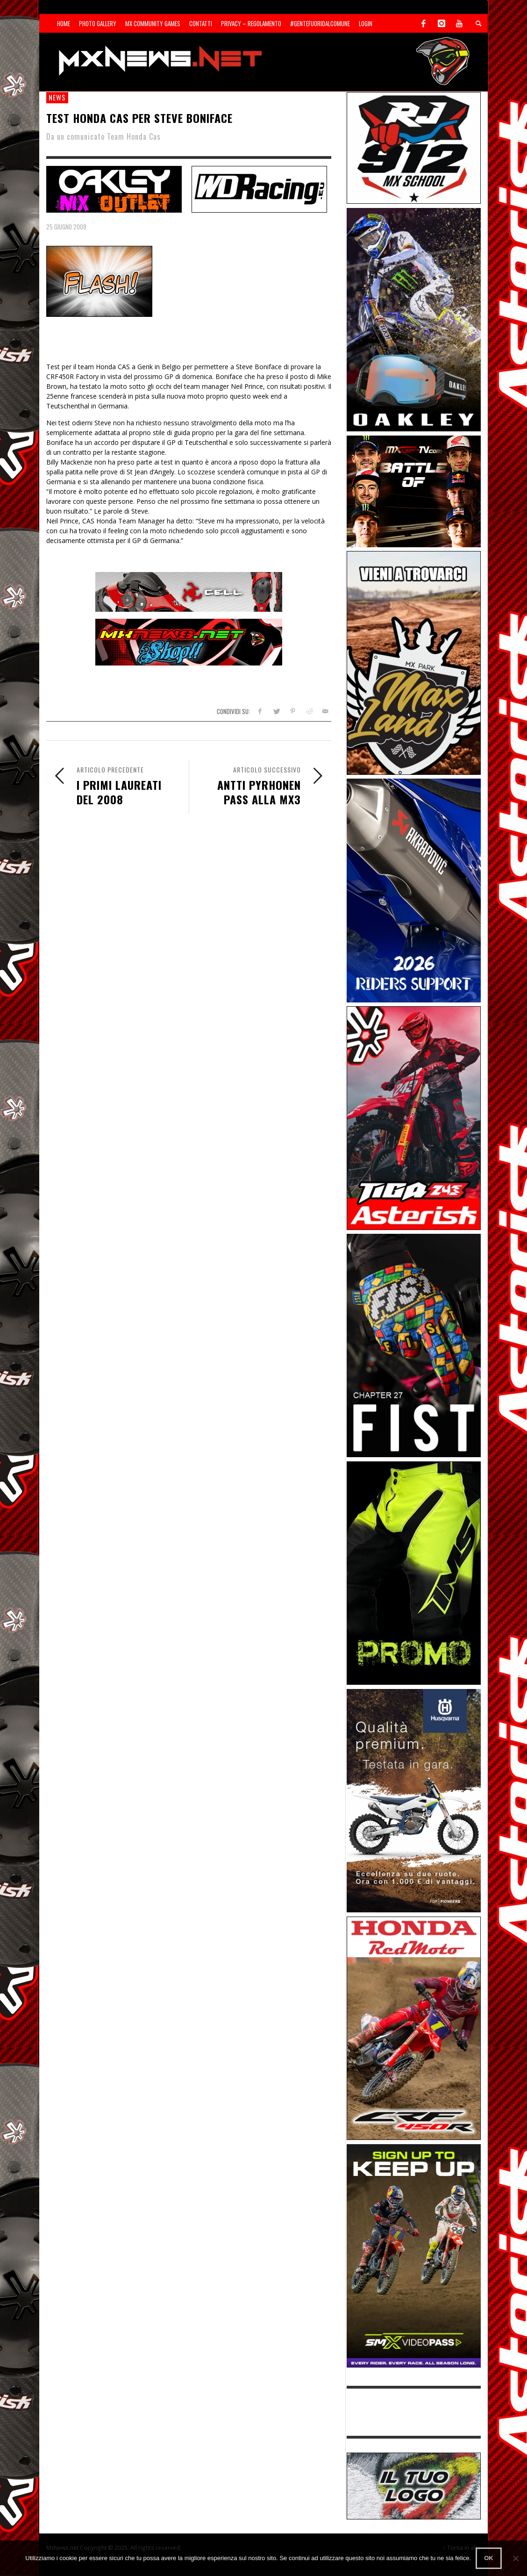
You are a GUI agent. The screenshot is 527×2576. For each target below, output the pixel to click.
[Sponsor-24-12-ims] (414, 1572)
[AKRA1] (414, 889)
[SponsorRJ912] (414, 147)
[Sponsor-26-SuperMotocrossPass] (414, 2255)
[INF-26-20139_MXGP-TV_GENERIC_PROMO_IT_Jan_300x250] (414, 490)
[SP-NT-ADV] (414, 2485)
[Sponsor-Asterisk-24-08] (414, 1117)
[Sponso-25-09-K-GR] (414, 1800)
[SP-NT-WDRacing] (259, 188)
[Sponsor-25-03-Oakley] (414, 319)
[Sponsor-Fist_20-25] (414, 1344)
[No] (515, 2558)
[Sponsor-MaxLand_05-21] (414, 662)
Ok (488, 2558)
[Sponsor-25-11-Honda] (414, 2027)
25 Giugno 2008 (66, 226)
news (57, 97)
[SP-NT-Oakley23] (114, 188)
